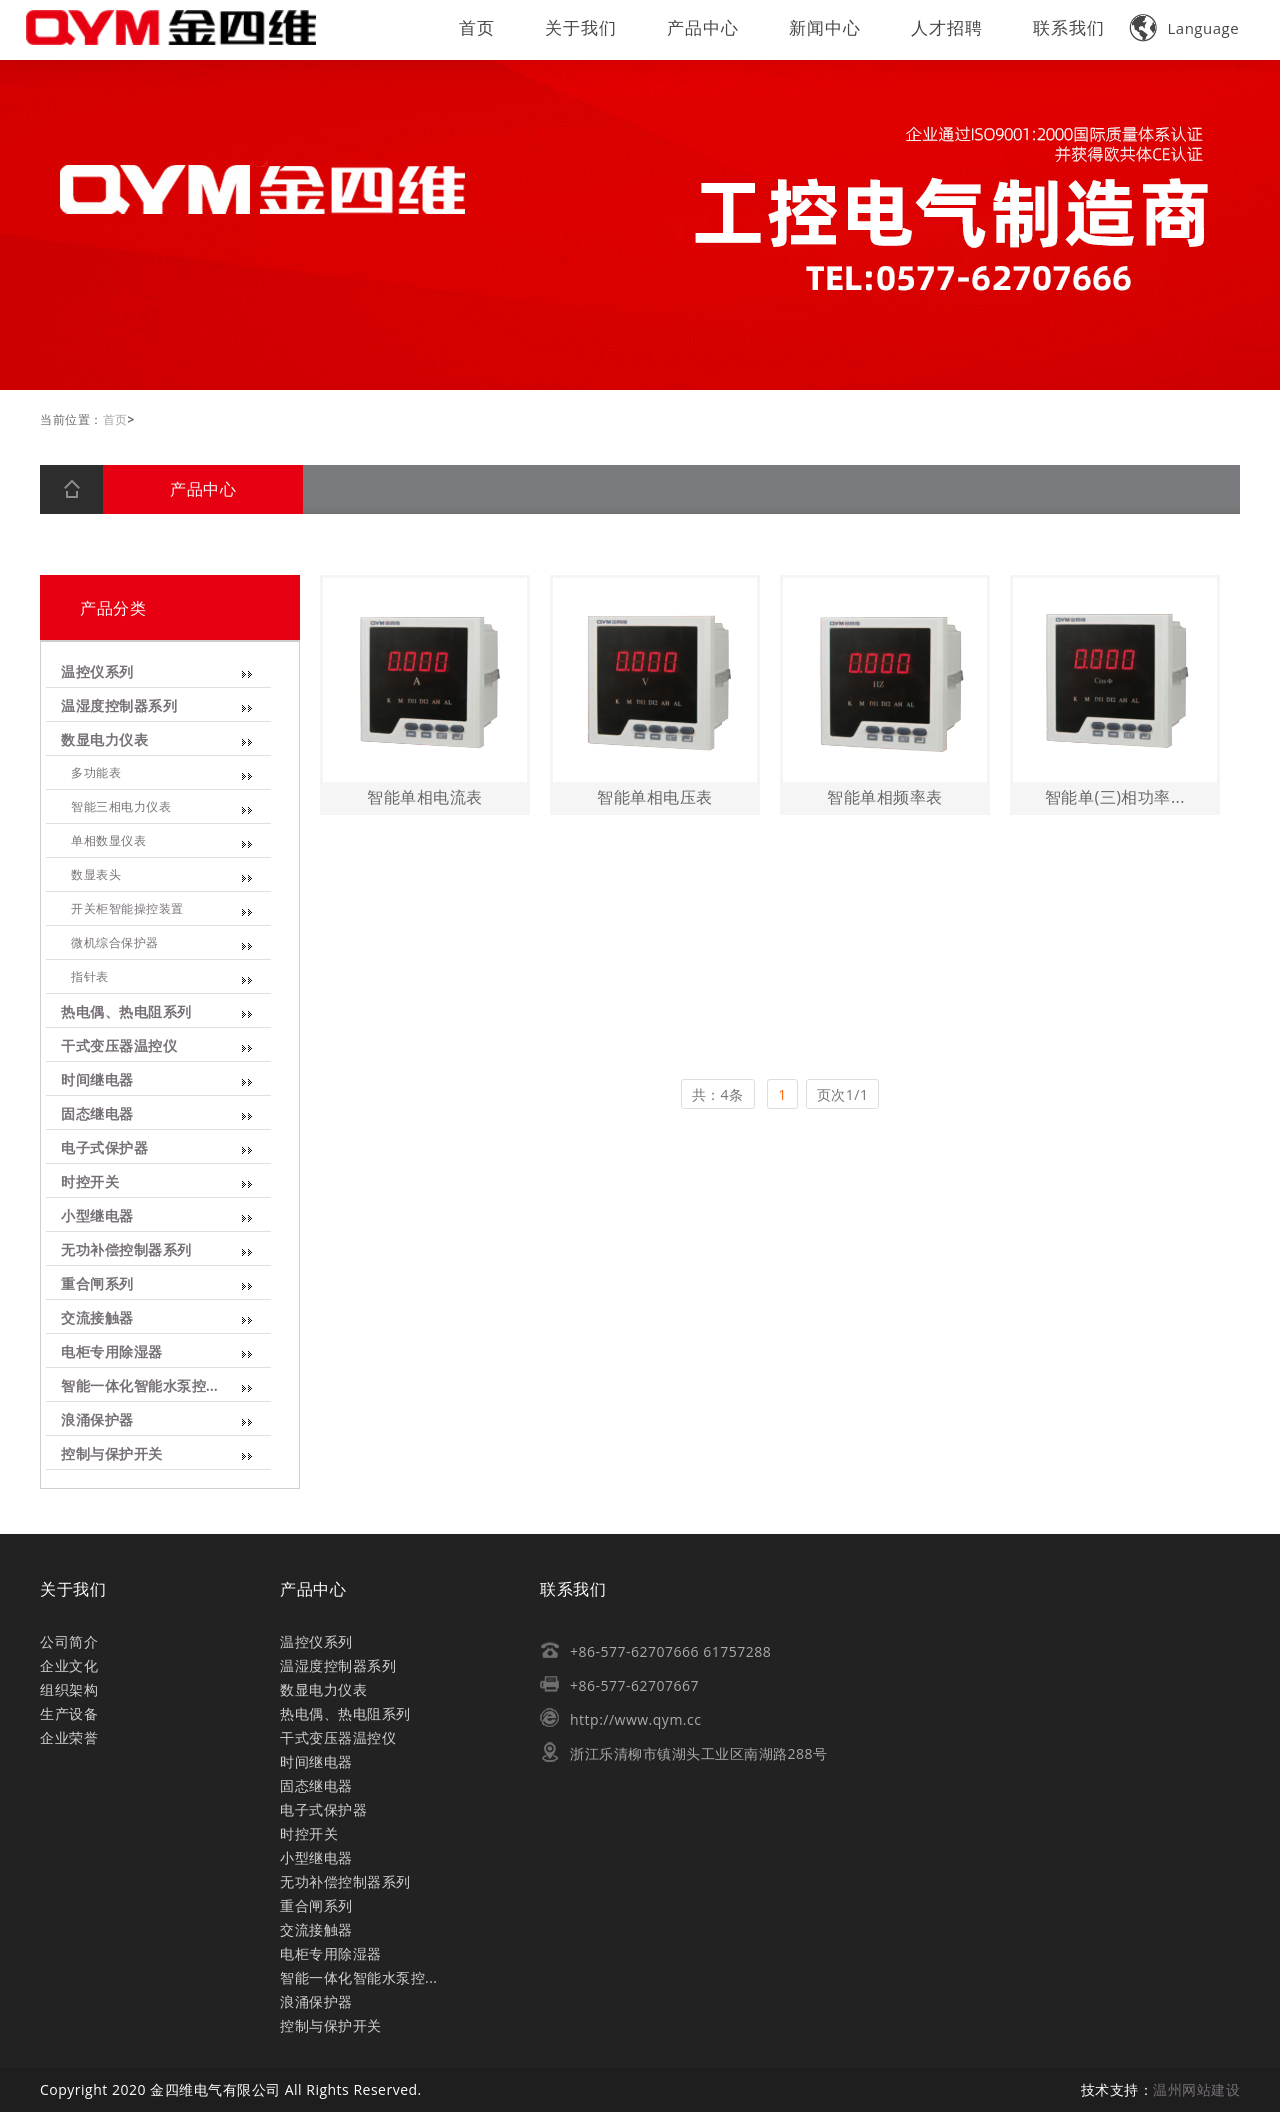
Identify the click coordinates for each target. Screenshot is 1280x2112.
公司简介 (69, 1641)
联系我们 (1069, 27)
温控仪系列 (96, 672)
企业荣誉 (69, 1737)
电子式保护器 (103, 1148)
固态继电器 (96, 1114)
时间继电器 (96, 1080)
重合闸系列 (96, 1284)
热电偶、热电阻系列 (125, 1012)
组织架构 (69, 1689)
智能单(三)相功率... (1122, 797)
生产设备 (69, 1713)
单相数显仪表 (107, 841)
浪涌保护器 (96, 1420)
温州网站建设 (1196, 2089)
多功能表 (95, 773)
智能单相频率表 (892, 797)
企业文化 (69, 1665)
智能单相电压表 (662, 797)
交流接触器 (96, 1318)
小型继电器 (96, 1216)
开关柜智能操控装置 (126, 909)
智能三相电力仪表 (120, 807)
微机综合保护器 (113, 943)
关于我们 (581, 27)
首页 (477, 27)
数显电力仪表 (103, 740)
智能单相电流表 (432, 797)
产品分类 (112, 608)
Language (1184, 28)
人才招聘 (947, 27)
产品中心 (703, 27)
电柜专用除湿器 (110, 1352)
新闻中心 (825, 27)
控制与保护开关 (110, 1454)
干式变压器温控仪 (118, 1046)
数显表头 (95, 875)
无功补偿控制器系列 (125, 1250)
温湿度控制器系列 (118, 706)
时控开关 (89, 1182)
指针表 (88, 977)
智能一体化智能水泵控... (138, 1386)
